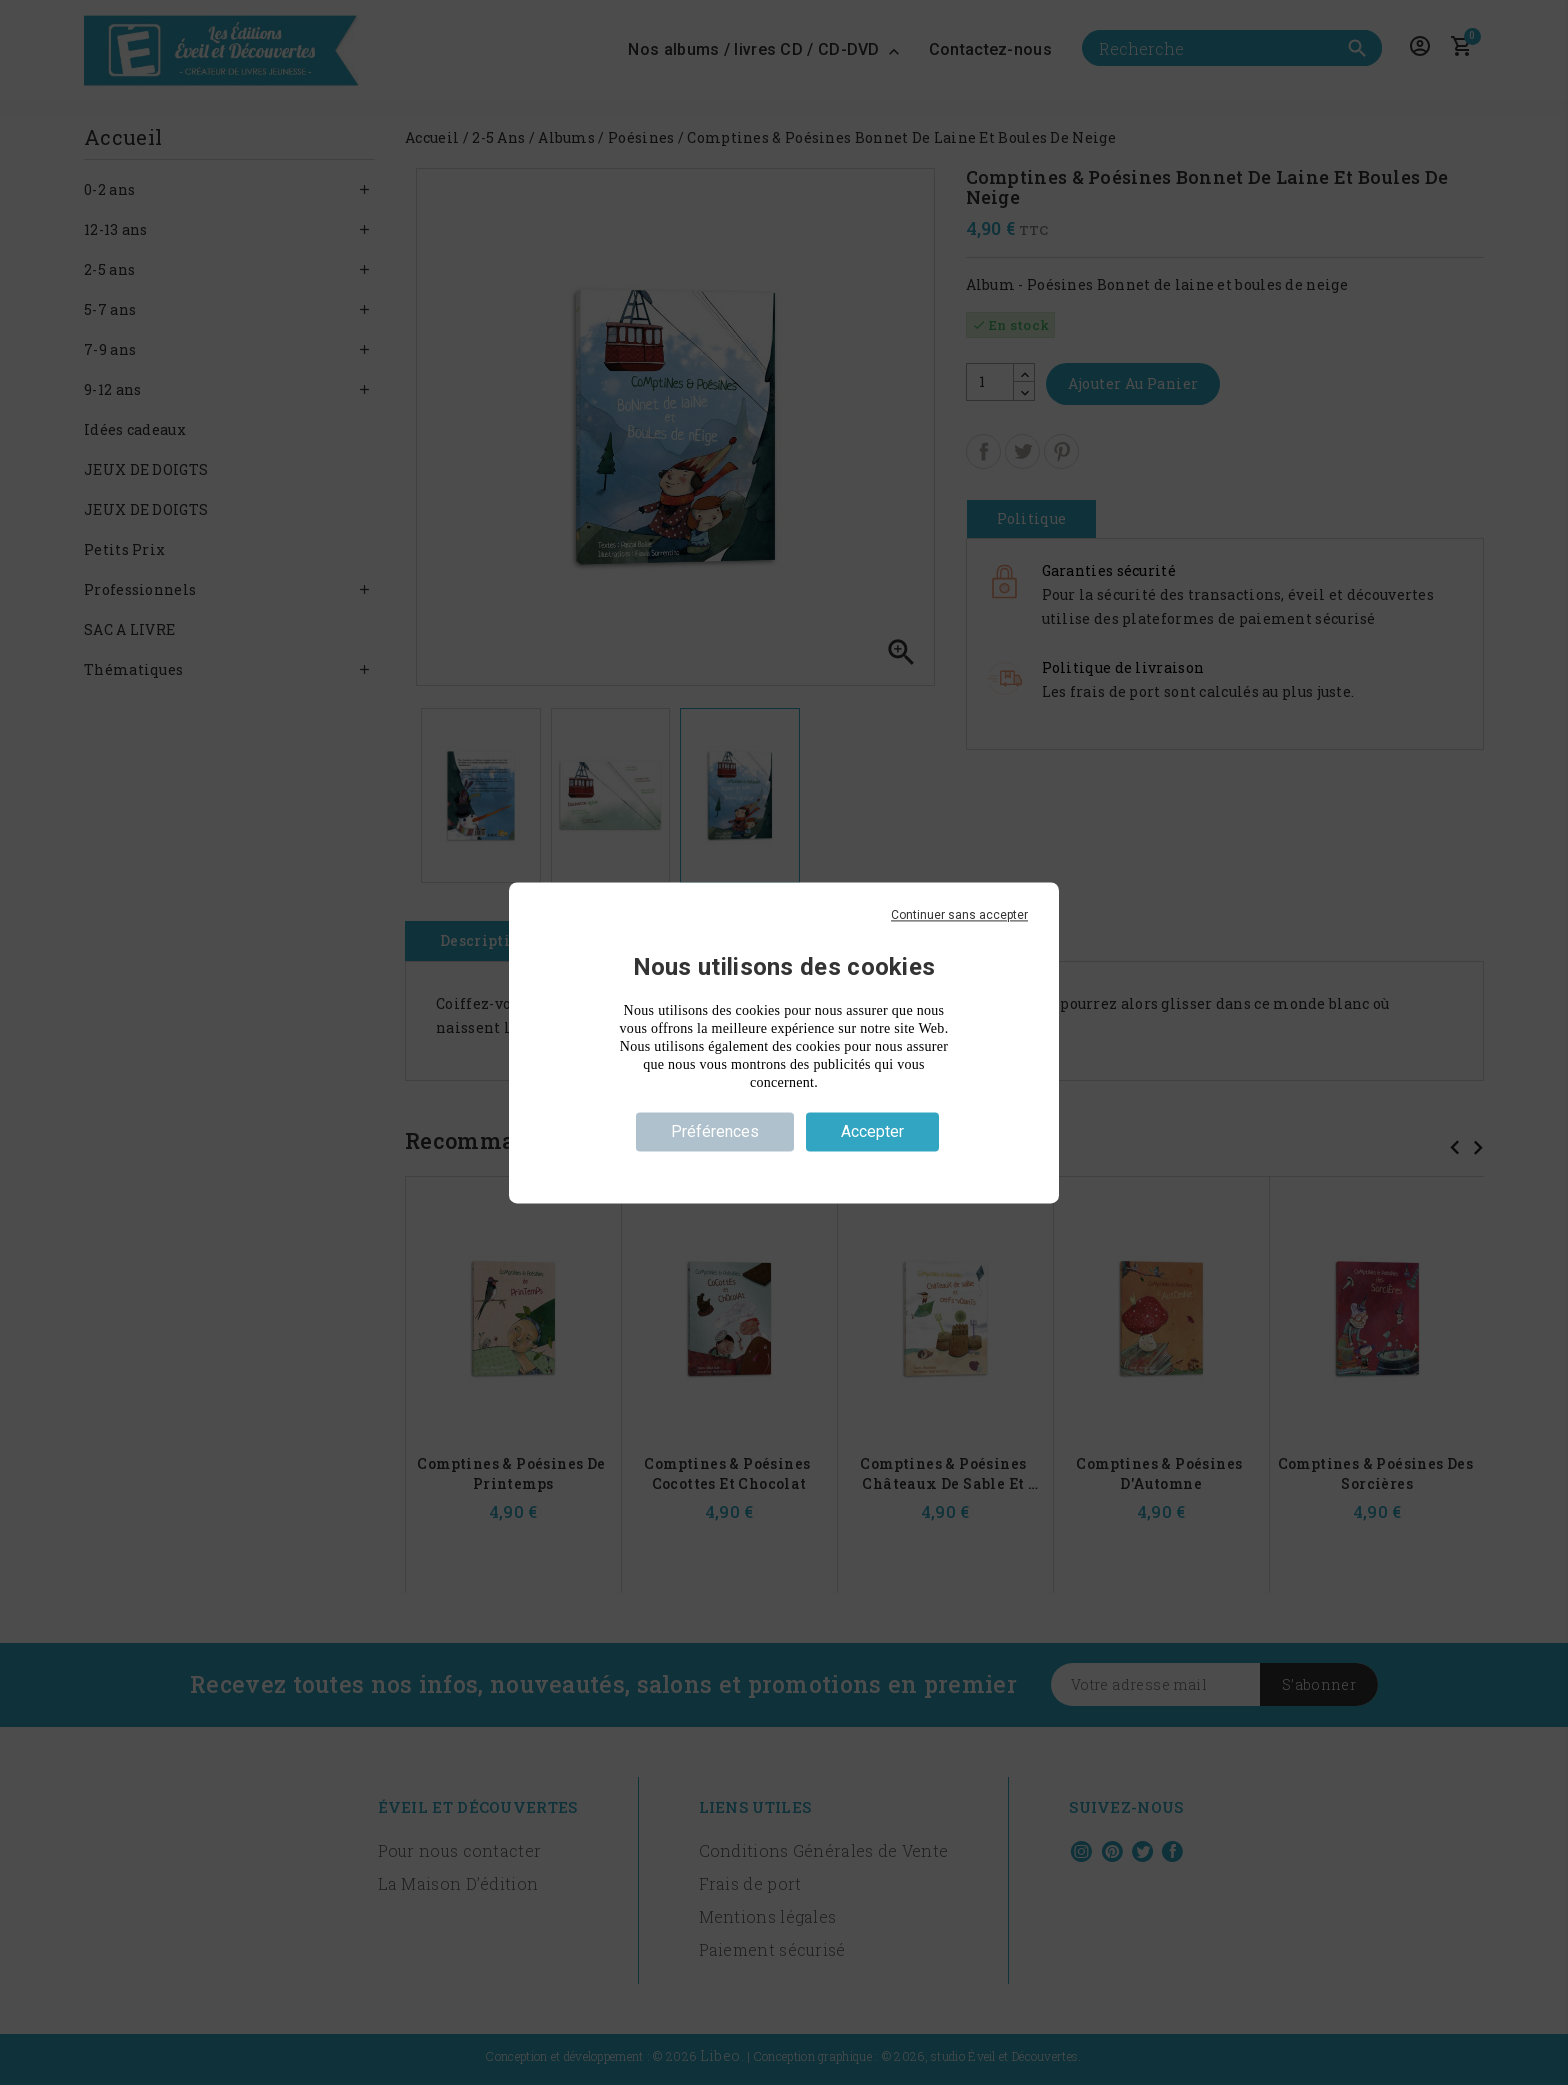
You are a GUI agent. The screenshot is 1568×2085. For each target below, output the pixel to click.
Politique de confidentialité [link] (784, 1167)
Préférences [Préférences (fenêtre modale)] (715, 1131)
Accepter (872, 1131)
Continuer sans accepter (959, 915)
